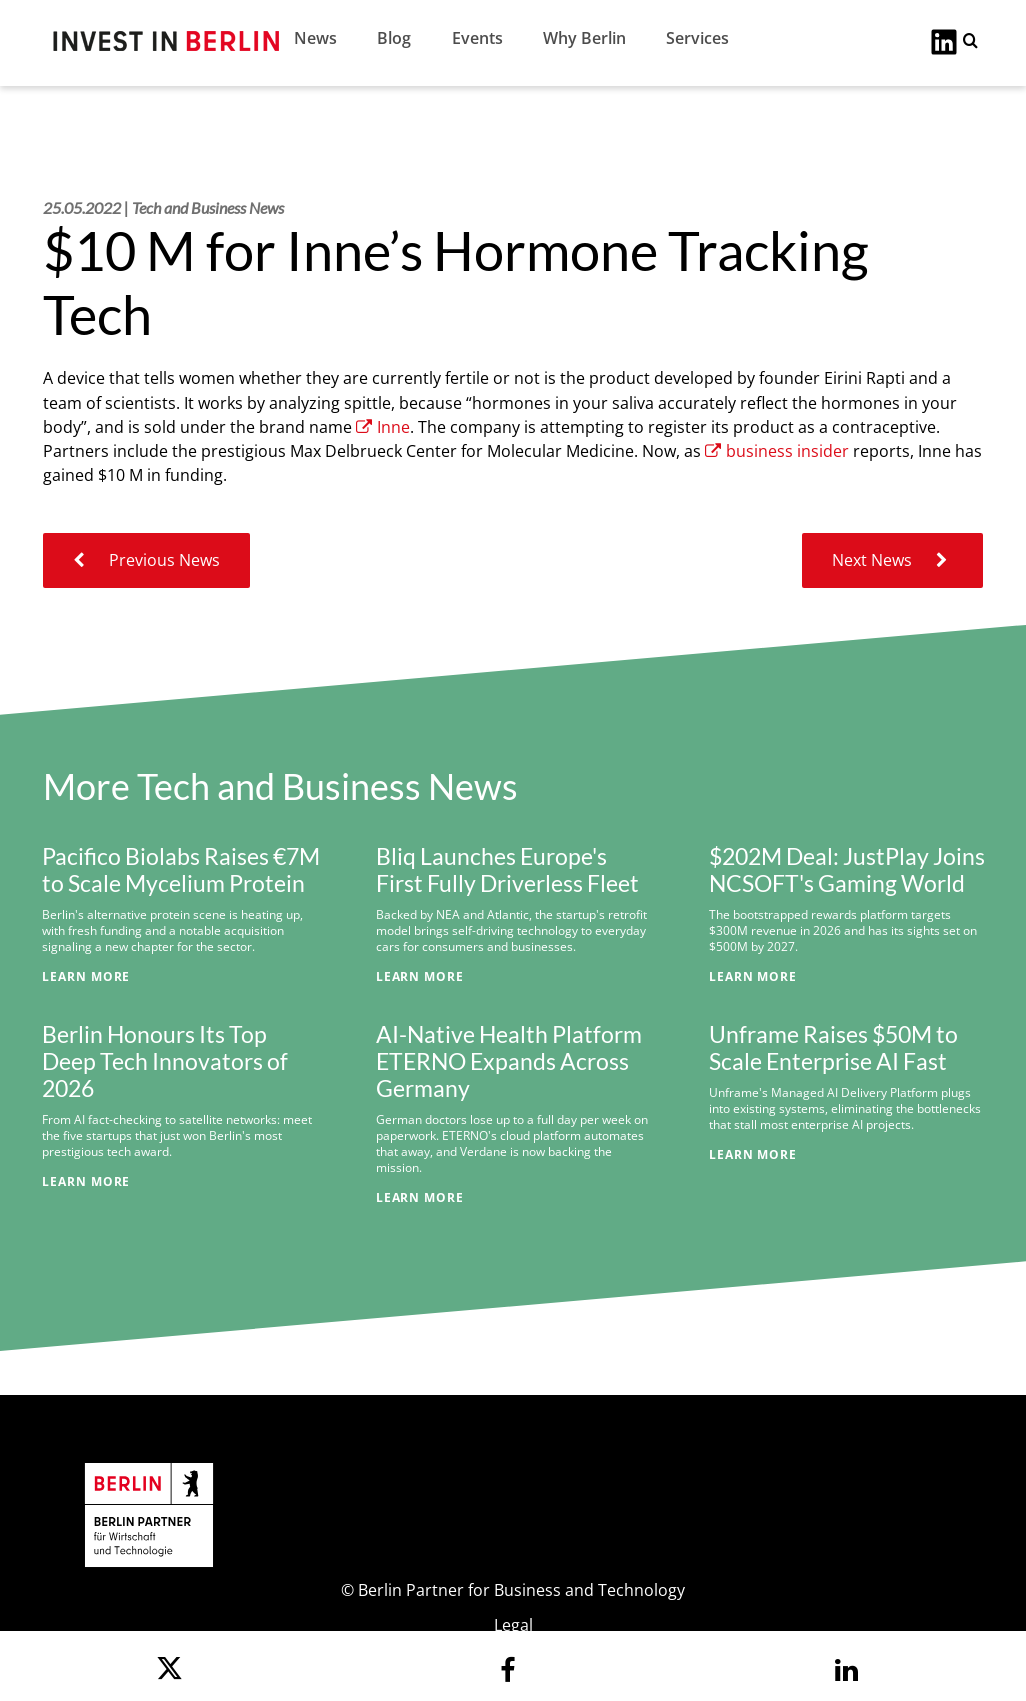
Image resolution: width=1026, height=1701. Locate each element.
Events (477, 38)
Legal (513, 1625)
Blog (394, 38)
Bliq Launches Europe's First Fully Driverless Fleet (507, 870)
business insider (777, 451)
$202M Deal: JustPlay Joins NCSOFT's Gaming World (847, 870)
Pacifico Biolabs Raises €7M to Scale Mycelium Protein (181, 870)
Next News (892, 560)
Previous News (146, 560)
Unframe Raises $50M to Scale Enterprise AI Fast (833, 1048)
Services (697, 38)
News (315, 38)
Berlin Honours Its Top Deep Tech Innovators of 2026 (165, 1061)
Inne (383, 427)
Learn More (86, 976)
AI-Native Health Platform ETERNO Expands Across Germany (509, 1061)
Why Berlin (584, 38)
